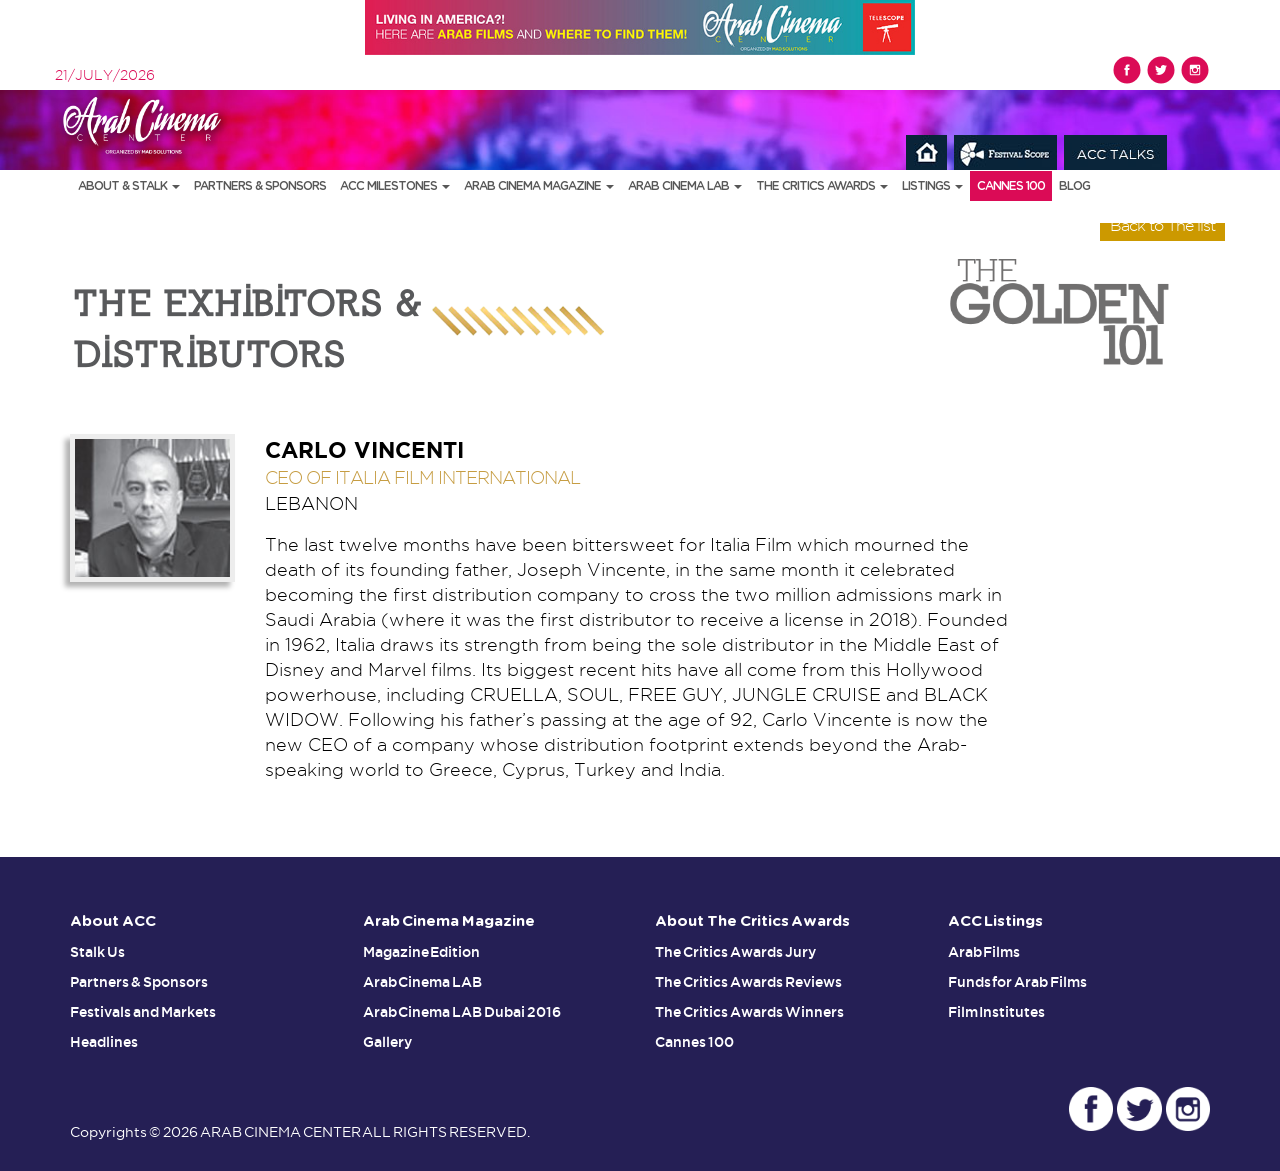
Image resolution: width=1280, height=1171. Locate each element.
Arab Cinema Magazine (539, 186)
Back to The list (1162, 225)
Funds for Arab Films (1018, 982)
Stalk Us (97, 952)
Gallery (387, 1042)
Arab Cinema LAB (685, 186)
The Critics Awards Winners (749, 1012)
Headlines (104, 1042)
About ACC (113, 921)
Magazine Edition (422, 952)
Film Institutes (997, 1012)
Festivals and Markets (143, 1012)
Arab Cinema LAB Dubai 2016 (462, 1012)
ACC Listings (996, 921)
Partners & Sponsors (260, 186)
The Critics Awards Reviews (748, 982)
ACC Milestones (395, 186)
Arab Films (984, 952)
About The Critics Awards (752, 921)
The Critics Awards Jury (735, 952)
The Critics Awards (822, 186)
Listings (932, 186)
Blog (1074, 186)
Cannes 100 (1011, 186)
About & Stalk (129, 186)
